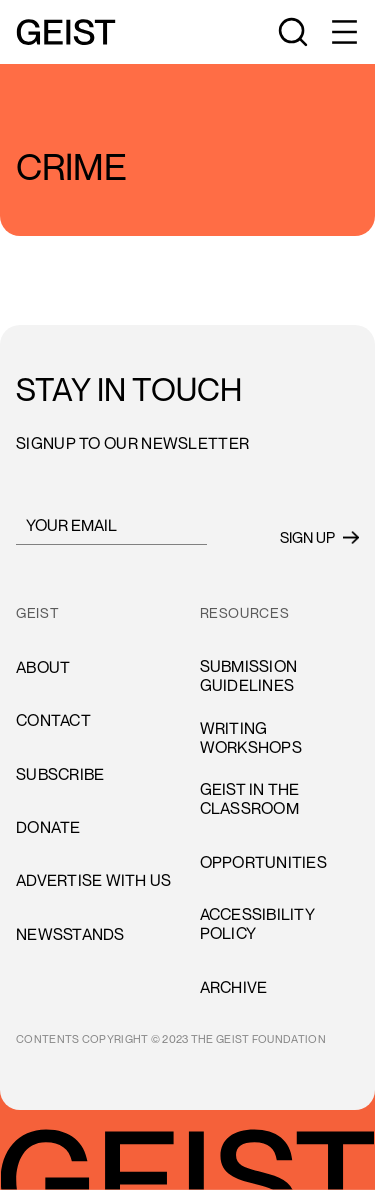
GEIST (37, 613)
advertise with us (93, 880)
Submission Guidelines (249, 675)
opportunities (263, 862)
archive (234, 987)
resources (245, 613)
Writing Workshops (251, 737)
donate (48, 827)
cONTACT (53, 720)
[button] (343, 32)
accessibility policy (257, 923)
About (43, 667)
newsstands (70, 934)
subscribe (60, 774)
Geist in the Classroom (250, 798)
